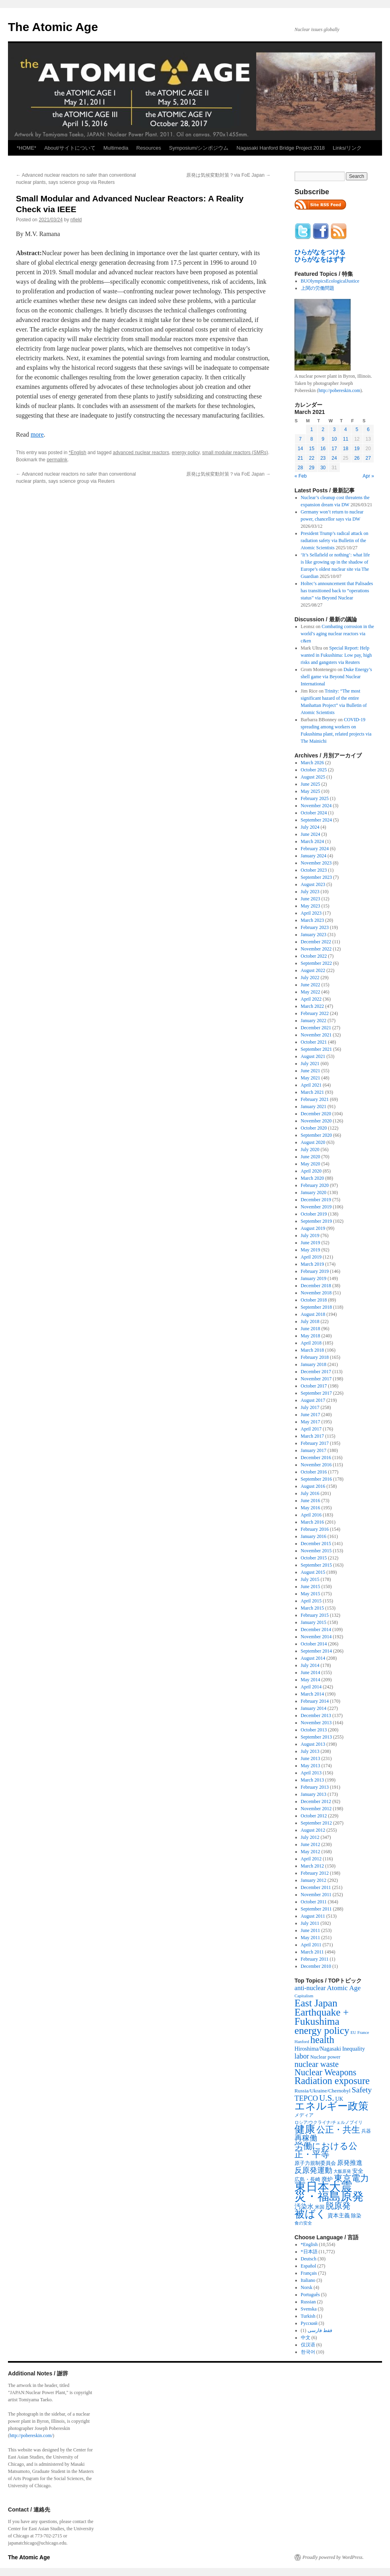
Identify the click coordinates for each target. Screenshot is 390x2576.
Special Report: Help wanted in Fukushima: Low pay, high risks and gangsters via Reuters (336, 655)
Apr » (368, 476)
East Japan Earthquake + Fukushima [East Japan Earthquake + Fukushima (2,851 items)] (321, 2012)
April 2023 (311, 913)
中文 (305, 2337)
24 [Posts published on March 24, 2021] (334, 458)
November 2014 (316, 1636)
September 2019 (316, 1221)
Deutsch (308, 2259)
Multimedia (116, 148)
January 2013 (313, 1794)
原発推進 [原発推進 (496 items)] (350, 2162)
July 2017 (310, 1407)
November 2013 (316, 1722)
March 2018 (312, 1350)
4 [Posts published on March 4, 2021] (345, 429)
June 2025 (310, 784)
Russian (308, 2302)
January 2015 (313, 1622)
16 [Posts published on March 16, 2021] (323, 448)
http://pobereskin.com (339, 390)
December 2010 (316, 1966)
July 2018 (310, 1321)
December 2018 (316, 1285)
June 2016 (310, 1500)
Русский (309, 2323)
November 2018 (316, 1293)
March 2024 (312, 841)
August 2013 (313, 1744)
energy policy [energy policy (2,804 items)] (321, 2030)
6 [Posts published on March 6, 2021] (368, 429)
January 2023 (313, 934)
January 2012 (313, 1880)
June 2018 (310, 1328)
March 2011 (312, 1952)
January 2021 (313, 1106)
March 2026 (312, 762)
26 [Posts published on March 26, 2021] (356, 458)
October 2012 (314, 1816)
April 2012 (311, 1859)
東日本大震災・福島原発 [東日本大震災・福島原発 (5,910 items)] (329, 2191)
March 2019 (312, 1264)
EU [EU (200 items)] (353, 2032)
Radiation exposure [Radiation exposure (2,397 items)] (332, 2080)
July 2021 (310, 1063)
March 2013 (312, 1780)
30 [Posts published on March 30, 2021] (323, 467)
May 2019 (310, 1250)
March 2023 (312, 920)
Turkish (308, 2316)
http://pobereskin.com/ (31, 2435)
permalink (57, 460)
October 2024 (314, 813)
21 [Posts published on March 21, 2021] (300, 458)
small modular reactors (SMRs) (235, 452)
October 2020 (314, 1128)
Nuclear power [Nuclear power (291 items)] (325, 2057)
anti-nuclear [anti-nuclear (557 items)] (310, 1988)
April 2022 (311, 999)
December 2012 (316, 1801)
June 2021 (310, 1070)
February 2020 (315, 1185)
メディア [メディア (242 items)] (304, 2115)
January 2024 (313, 856)
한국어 (308, 2352)
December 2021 (316, 1027)
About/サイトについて (70, 148)
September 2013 (316, 1737)
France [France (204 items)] (363, 2032)
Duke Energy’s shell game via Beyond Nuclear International (336, 677)
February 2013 (315, 1787)
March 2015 (312, 1608)
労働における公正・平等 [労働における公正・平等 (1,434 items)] (325, 2150)
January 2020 (313, 1192)
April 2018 (311, 1343)
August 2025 (313, 777)
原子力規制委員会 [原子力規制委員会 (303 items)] (315, 2163)
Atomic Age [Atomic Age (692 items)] (344, 1988)
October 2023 (314, 870)
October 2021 (314, 1042)
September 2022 (316, 963)
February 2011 (315, 1959)
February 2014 (315, 1701)
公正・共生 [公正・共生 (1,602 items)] (338, 2130)
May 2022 (310, 992)
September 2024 (316, 820)
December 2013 (316, 1715)
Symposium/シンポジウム (199, 148)
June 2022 (310, 984)
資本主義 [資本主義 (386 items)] (339, 2215)
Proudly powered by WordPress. (333, 2557)
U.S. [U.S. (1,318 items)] (326, 2098)
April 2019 (311, 1257)
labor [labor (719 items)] (301, 2056)
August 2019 (313, 1228)
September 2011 (316, 1909)
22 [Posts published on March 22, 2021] (311, 458)
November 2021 (316, 1035)
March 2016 (312, 1522)
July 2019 (310, 1235)
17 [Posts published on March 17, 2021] (334, 448)
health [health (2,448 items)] (322, 2039)
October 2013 (314, 1730)
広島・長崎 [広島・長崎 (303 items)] (307, 2179)
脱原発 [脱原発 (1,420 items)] (338, 2206)
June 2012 (310, 1844)
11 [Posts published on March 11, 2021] (345, 439)
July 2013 (310, 1751)
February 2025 (315, 798)
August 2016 (313, 1486)
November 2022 (316, 949)
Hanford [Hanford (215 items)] (301, 2041)
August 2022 (313, 970)
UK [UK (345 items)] (339, 2099)
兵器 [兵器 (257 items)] (366, 2131)
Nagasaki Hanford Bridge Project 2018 (280, 148)
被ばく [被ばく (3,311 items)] (310, 2214)
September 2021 (316, 1049)
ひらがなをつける (319, 252)
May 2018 (310, 1336)
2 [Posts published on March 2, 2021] (323, 429)
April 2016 (311, 1515)
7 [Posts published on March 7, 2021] (300, 439)
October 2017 (314, 1386)
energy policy (186, 452)
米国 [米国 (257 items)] (319, 2207)
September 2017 (316, 1393)
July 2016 (310, 1493)
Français (309, 2273)
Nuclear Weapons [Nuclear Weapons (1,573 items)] (325, 2072)
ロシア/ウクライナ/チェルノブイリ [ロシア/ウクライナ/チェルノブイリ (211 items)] (328, 2122)
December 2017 (316, 1371)
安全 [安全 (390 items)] (357, 2171)
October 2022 (314, 956)
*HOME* (26, 148)
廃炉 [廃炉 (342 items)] (327, 2179)
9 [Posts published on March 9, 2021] (323, 439)
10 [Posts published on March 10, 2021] (334, 439)
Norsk (306, 2287)
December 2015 (316, 1543)
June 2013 (310, 1758)
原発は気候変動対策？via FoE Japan (228, 175)
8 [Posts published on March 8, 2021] (311, 439)
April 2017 (311, 1429)
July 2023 (310, 891)
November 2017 (316, 1379)
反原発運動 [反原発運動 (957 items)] (313, 2170)
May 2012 (310, 1851)
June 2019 (310, 1242)
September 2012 (316, 1823)
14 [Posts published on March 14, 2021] (300, 448)
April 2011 (311, 1945)
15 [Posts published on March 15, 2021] (311, 448)
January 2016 (313, 1536)
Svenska (309, 2309)
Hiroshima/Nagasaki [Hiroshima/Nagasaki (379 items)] (317, 2048)
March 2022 (312, 1006)
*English (77, 452)
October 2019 (314, 1214)
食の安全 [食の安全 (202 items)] (303, 2223)
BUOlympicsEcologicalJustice (330, 281)
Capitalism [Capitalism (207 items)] (303, 1995)
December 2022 (316, 942)
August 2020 (313, 1142)
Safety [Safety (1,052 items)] (362, 2089)
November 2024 (316, 805)
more (37, 434)
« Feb (300, 476)
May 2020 (310, 1164)
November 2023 (316, 863)
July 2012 (310, 1837)
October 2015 (314, 1558)
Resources (148, 148)
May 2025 (310, 791)
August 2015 (313, 1572)
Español (308, 2266)
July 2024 (310, 827)
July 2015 (310, 1579)
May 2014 (310, 1679)
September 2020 (316, 1135)
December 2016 (316, 1457)
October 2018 (314, 1300)
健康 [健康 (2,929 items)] (304, 2129)
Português (310, 2294)
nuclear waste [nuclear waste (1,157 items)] (316, 2064)
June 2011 (310, 1930)
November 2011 (316, 1894)
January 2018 (313, 1364)
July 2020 (310, 1149)
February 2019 (315, 1271)
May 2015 (310, 1593)
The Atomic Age (53, 26)
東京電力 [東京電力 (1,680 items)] (351, 2178)
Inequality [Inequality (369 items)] (353, 2048)
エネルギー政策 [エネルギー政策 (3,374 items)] (331, 2106)
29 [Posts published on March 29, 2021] (311, 467)
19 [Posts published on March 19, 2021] (356, 448)
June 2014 (310, 1672)
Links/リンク (347, 148)
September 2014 (316, 1651)
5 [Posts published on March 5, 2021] (356, 429)
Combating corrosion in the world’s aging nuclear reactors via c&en (337, 634)
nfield (76, 219)
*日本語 (309, 2251)
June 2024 (310, 834)
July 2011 (310, 1923)
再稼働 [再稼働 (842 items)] (305, 2138)
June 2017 (310, 1414)
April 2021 (311, 1085)
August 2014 (313, 1658)
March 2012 (312, 1866)
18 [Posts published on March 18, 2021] (345, 448)
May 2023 (310, 906)
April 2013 (311, 1773)
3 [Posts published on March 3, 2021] (334, 429)
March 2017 (312, 1436)
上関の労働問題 (317, 288)
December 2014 (316, 1629)
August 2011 (313, 1916)
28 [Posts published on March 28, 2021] (300, 467)
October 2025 (314, 770)
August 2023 (313, 884)
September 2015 (316, 1565)
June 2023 (310, 899)
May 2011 (310, 1937)
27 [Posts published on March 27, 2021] (368, 458)
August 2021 (313, 1056)
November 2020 (316, 1121)
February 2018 (315, 1357)
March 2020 (312, 1178)
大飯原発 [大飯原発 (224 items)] (342, 2171)
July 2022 (310, 977)
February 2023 (315, 927)
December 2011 (316, 1887)
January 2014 (313, 1708)
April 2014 (311, 1687)
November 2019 (316, 1207)
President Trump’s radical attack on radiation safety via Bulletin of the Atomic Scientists (335, 540)
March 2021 (312, 1092)
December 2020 (316, 1113)
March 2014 (312, 1694)
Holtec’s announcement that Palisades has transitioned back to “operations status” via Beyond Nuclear (337, 591)
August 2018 (313, 1314)
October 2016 (314, 1472)
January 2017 (313, 1450)
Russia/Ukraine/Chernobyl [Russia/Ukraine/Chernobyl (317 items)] (322, 2091)
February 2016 (315, 1529)
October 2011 (314, 1902)
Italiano (308, 2280)
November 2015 (316, 1550)
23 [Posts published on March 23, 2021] (323, 458)
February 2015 (315, 1615)
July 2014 (310, 1665)
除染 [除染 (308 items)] (356, 2216)
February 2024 (315, 848)
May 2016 (310, 1507)
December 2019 (316, 1199)
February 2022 (315, 1013)
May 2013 (310, 1765)
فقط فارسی (320, 2330)
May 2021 (310, 1078)
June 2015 (310, 1586)
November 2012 (316, 1808)
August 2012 (313, 1830)
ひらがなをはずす (319, 259)
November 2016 (316, 1465)
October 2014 (314, 1644)
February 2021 (315, 1099)
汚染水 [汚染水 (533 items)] (304, 2206)
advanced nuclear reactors (141, 452)
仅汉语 (308, 2345)
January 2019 (313, 1278)
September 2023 (316, 877)
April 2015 (311, 1601)
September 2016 (316, 1479)
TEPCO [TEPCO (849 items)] (306, 2098)
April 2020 (311, 1171)
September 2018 (316, 1307)
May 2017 (310, 1422)
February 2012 (315, 1873)
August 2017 (313, 1400)
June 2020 (310, 1156)
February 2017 (315, 1443)
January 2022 (313, 1020)
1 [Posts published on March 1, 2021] (311, 429)
